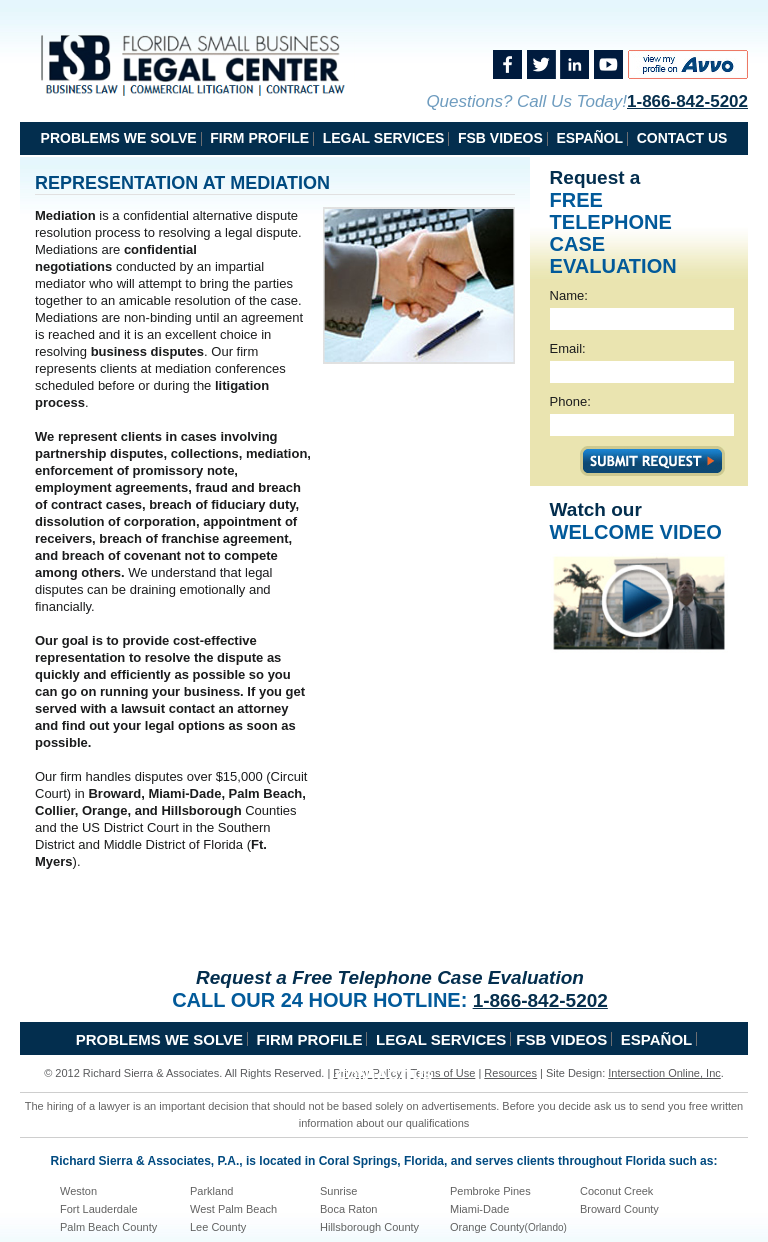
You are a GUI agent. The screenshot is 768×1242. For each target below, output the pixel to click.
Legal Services (384, 138)
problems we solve (119, 138)
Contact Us (682, 138)
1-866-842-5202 (687, 101)
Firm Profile (259, 138)
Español (589, 138)
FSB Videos (500, 138)
